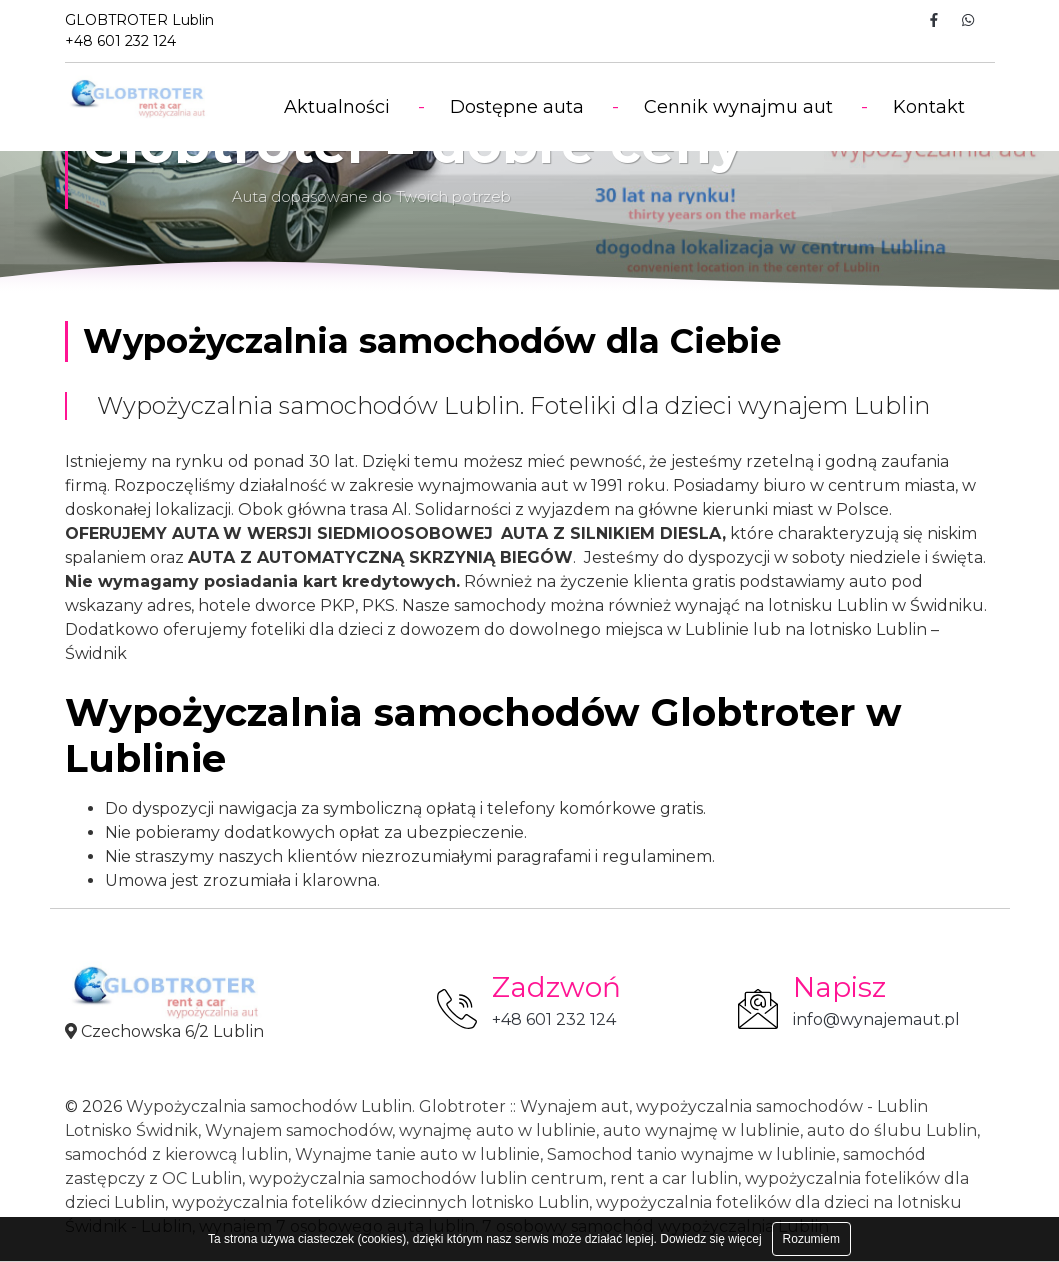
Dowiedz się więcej (710, 1239)
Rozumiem (811, 1239)
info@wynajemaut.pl (876, 1019)
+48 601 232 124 (554, 1019)
